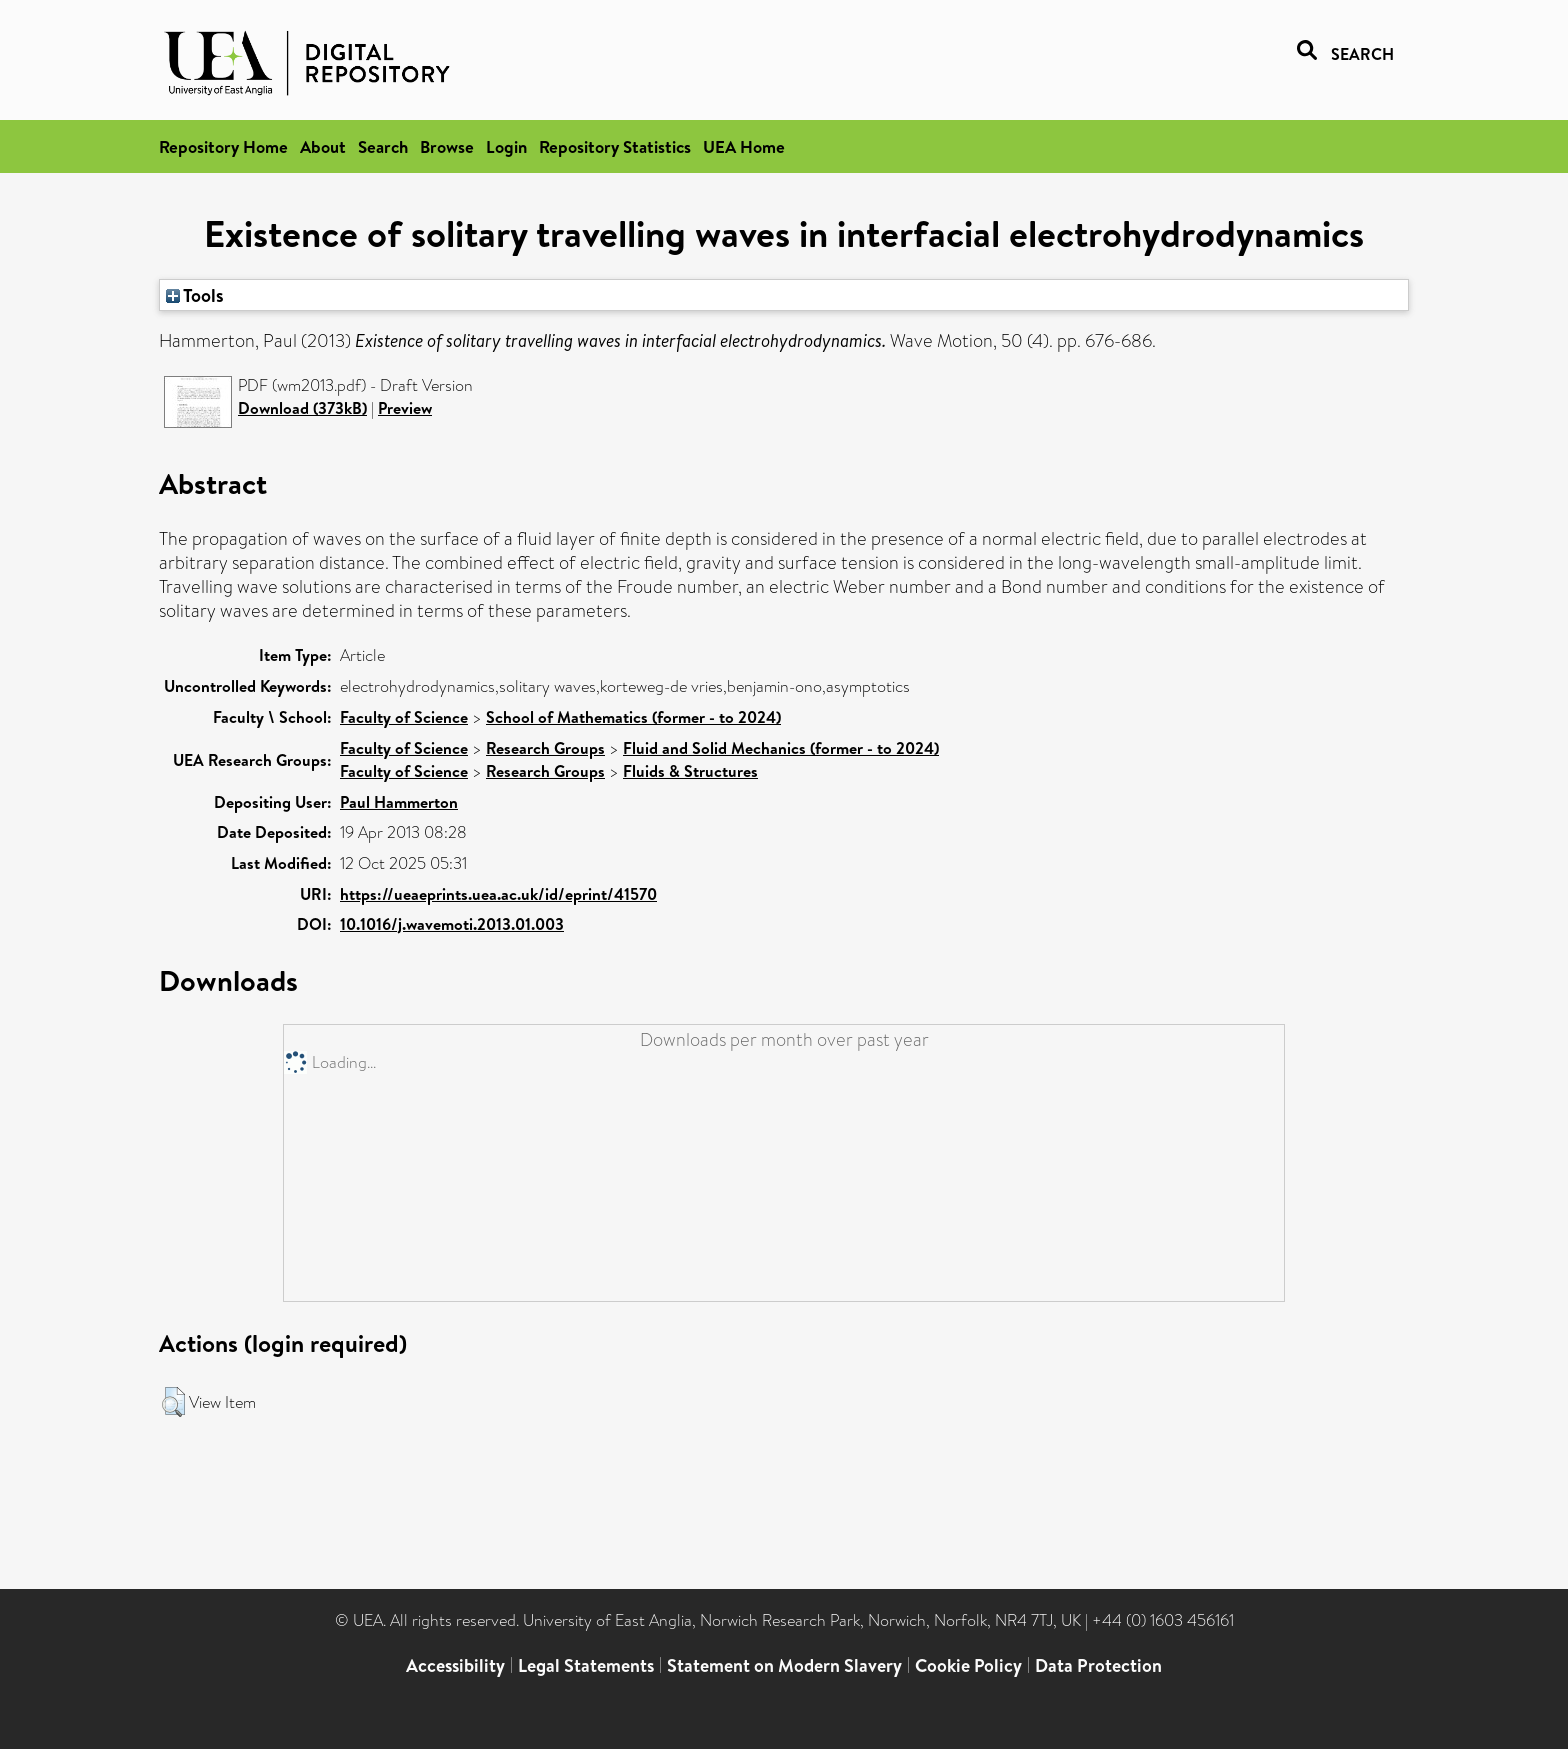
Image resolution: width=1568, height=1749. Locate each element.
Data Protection (1098, 1665)
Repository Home (223, 146)
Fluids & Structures (690, 771)
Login (506, 146)
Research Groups (545, 748)
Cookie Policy (968, 1665)
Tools (195, 295)
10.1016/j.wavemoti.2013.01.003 (452, 924)
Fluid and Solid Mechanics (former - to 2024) (781, 748)
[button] (173, 1402)
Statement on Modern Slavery (784, 1665)
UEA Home (744, 146)
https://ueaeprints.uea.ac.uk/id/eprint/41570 (498, 894)
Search (383, 146)
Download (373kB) (302, 408)
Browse (447, 146)
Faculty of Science (404, 717)
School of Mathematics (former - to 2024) (633, 717)
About (323, 146)
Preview (405, 408)
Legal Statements (586, 1665)
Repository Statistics (615, 146)
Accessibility (455, 1665)
